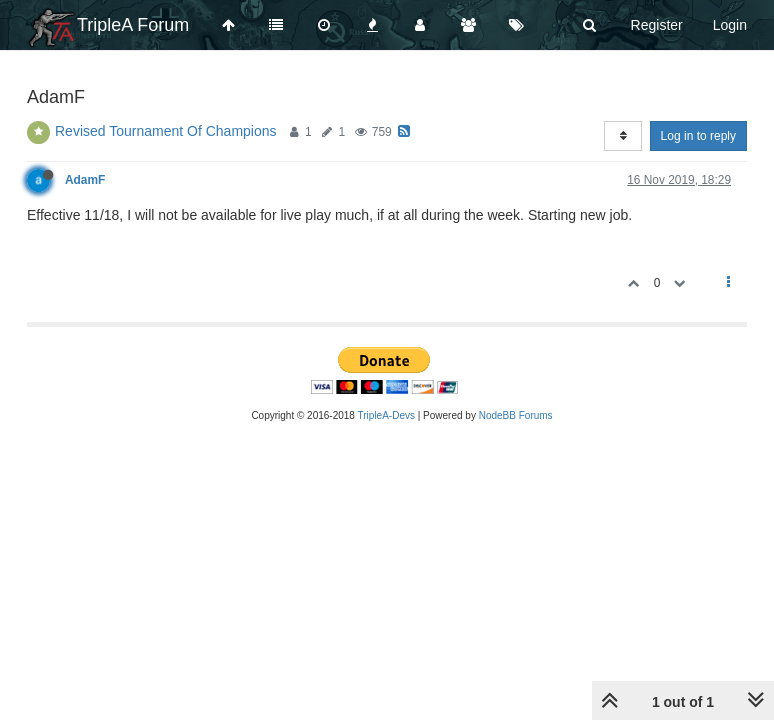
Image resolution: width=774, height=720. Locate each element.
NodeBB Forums (516, 415)
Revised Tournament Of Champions (166, 131)
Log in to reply (698, 136)
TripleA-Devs (386, 415)
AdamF (85, 180)
